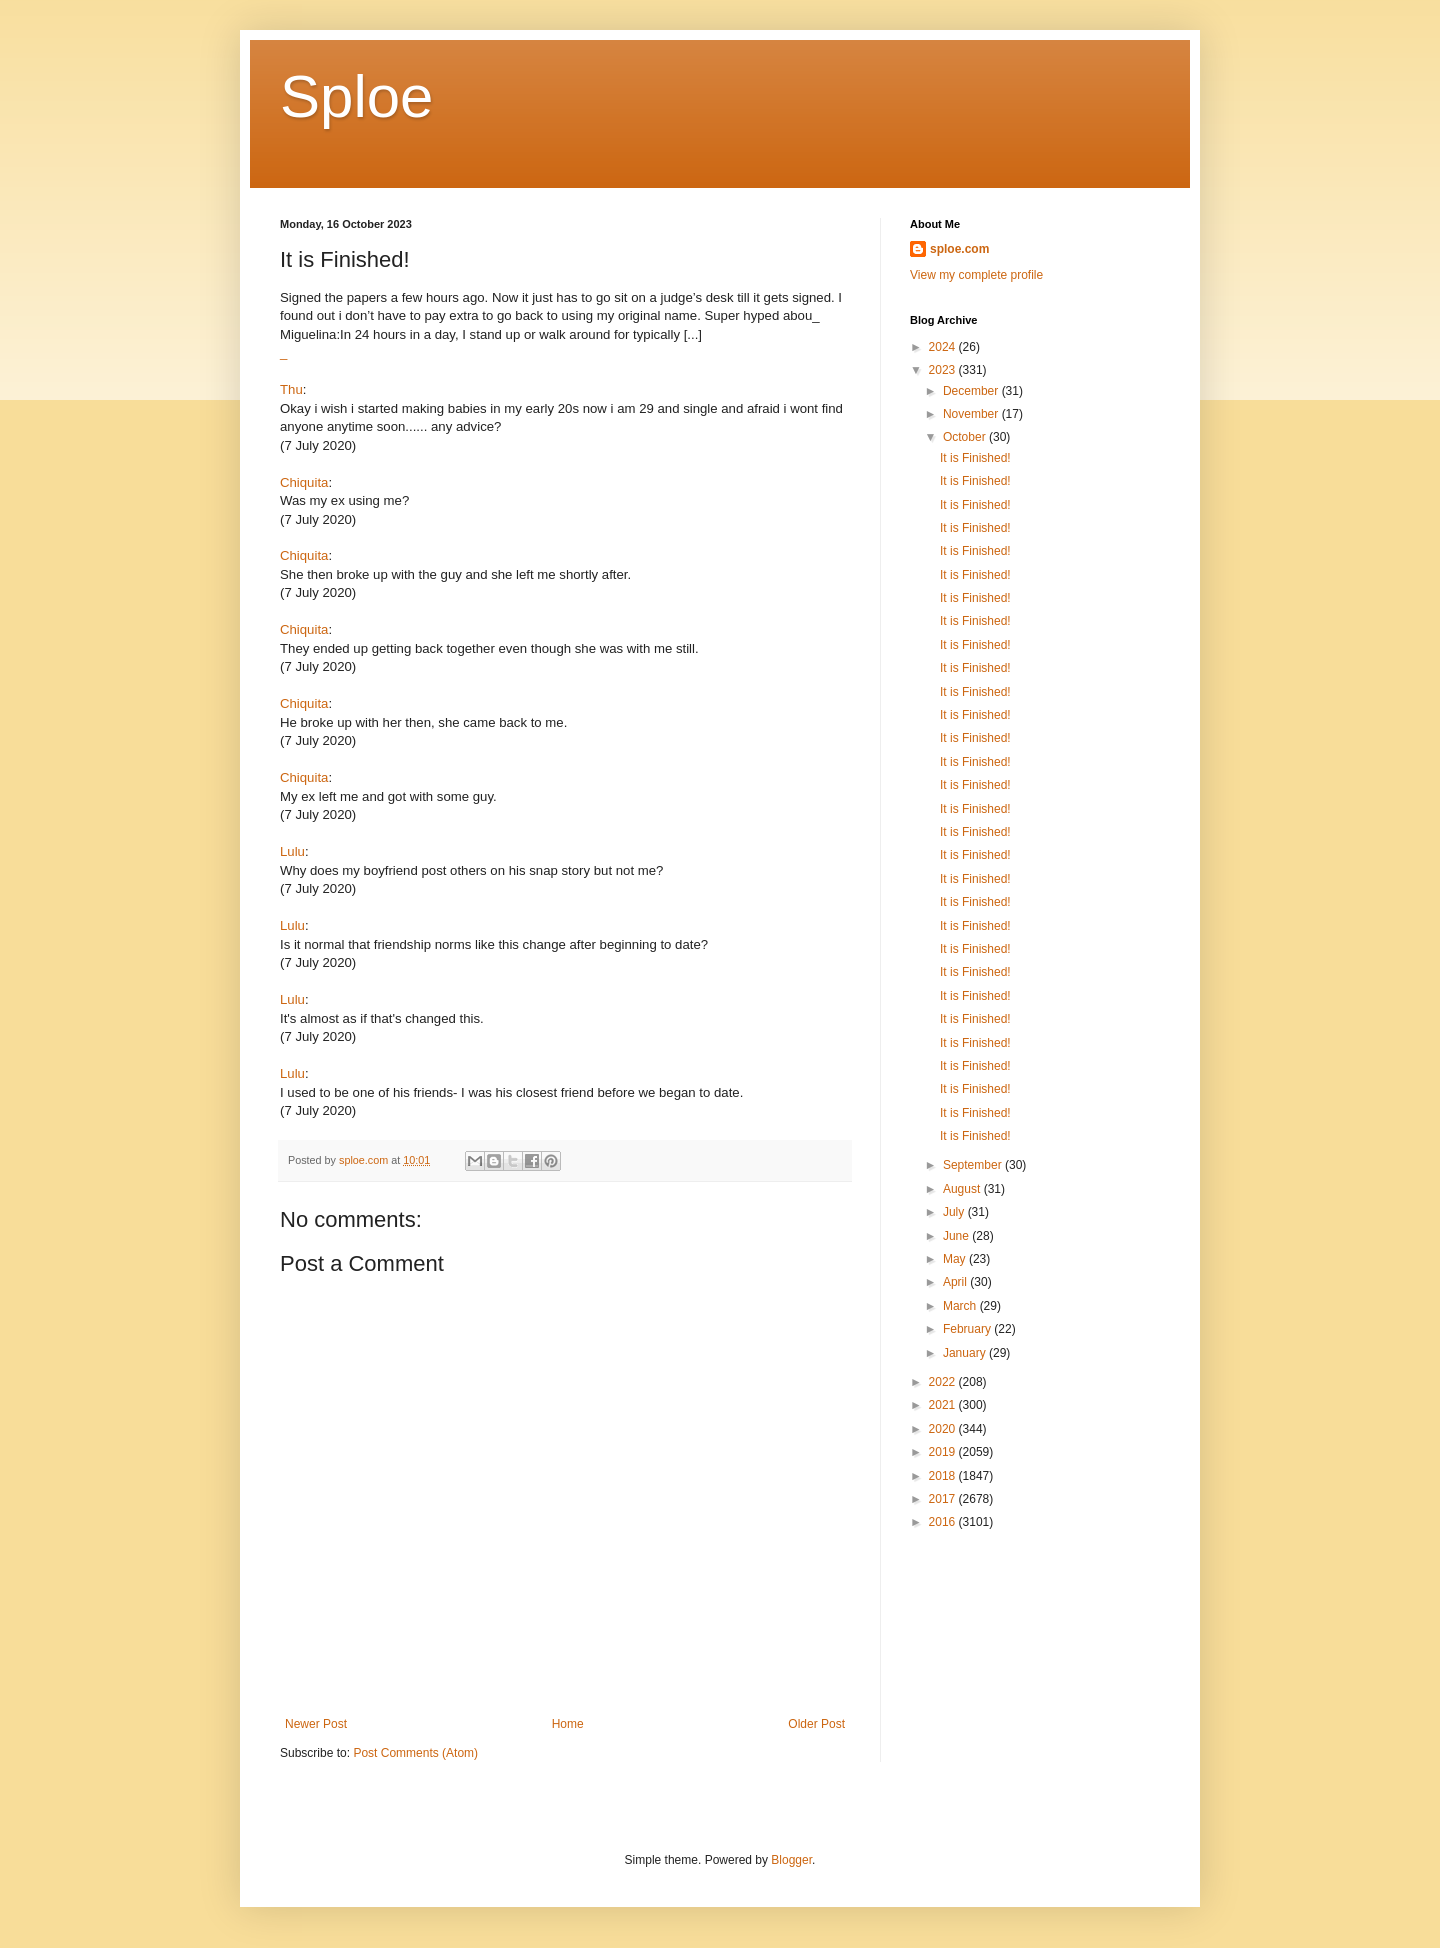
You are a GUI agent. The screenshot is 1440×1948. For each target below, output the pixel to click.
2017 (944, 1499)
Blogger (791, 1860)
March (961, 1306)
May (956, 1259)
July (955, 1212)
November (972, 414)
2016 (944, 1522)
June (957, 1236)
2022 (944, 1382)
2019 (944, 1452)
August (963, 1189)
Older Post (816, 1724)
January (966, 1353)
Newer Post (316, 1724)
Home (568, 1724)
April (956, 1282)
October (966, 437)
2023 (944, 370)
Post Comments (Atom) (415, 1753)
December (972, 391)
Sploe (356, 96)
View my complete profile (976, 275)
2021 (944, 1405)
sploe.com (959, 249)
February (968, 1329)
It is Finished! (975, 458)
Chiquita (304, 482)
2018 (944, 1476)
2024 (944, 347)
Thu (291, 389)
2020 (944, 1429)
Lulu (292, 851)
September (974, 1165)
